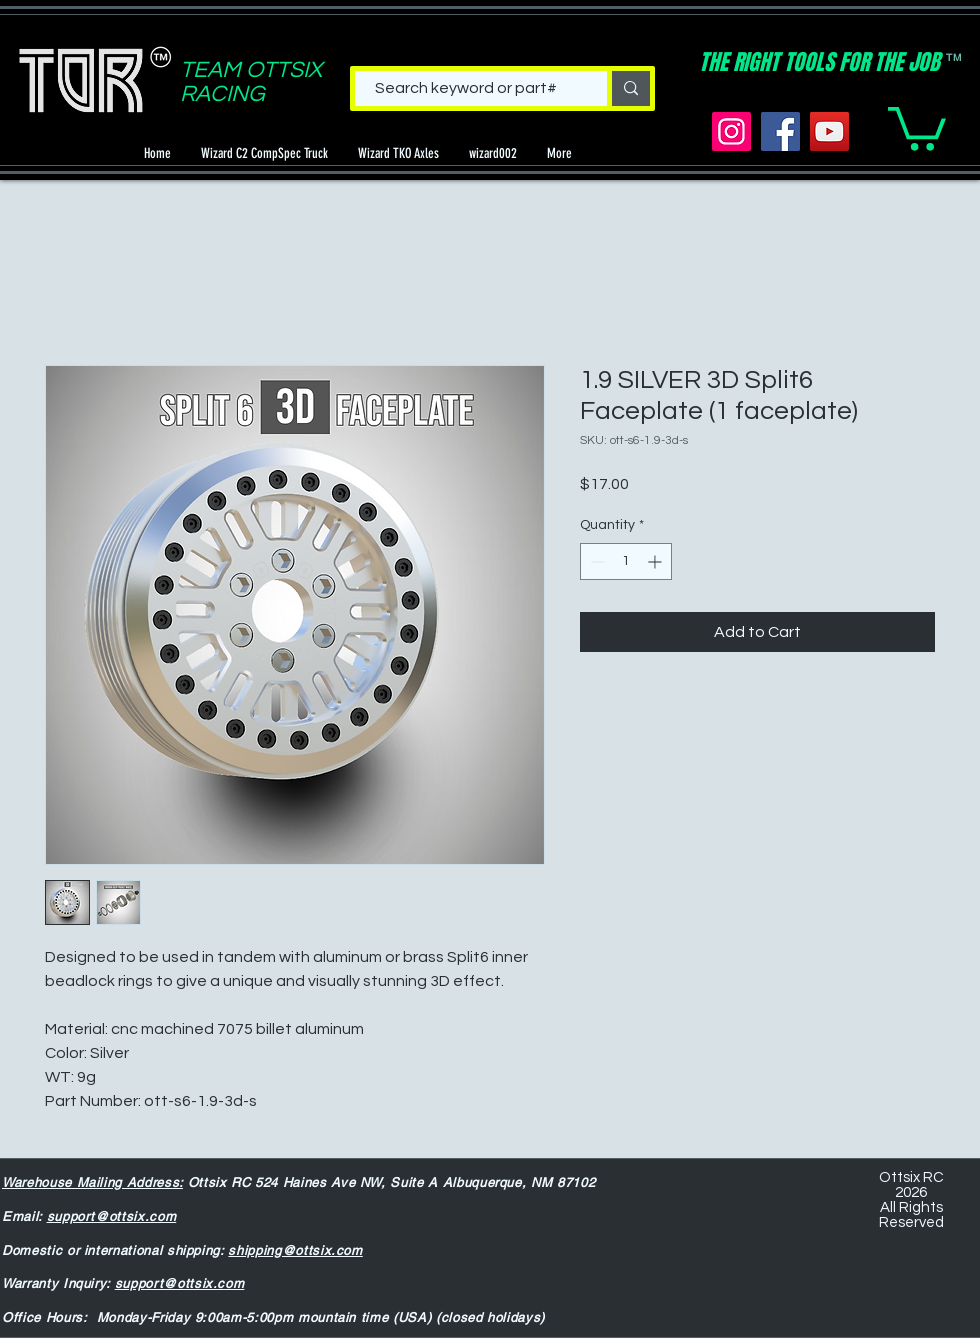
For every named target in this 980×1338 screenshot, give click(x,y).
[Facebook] (780, 131)
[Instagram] (731, 131)
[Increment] (656, 561)
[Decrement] (595, 561)
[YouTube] (829, 131)
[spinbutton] (626, 561)
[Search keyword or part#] (466, 88)
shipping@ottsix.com (295, 1250)
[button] (917, 126)
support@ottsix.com (112, 1216)
